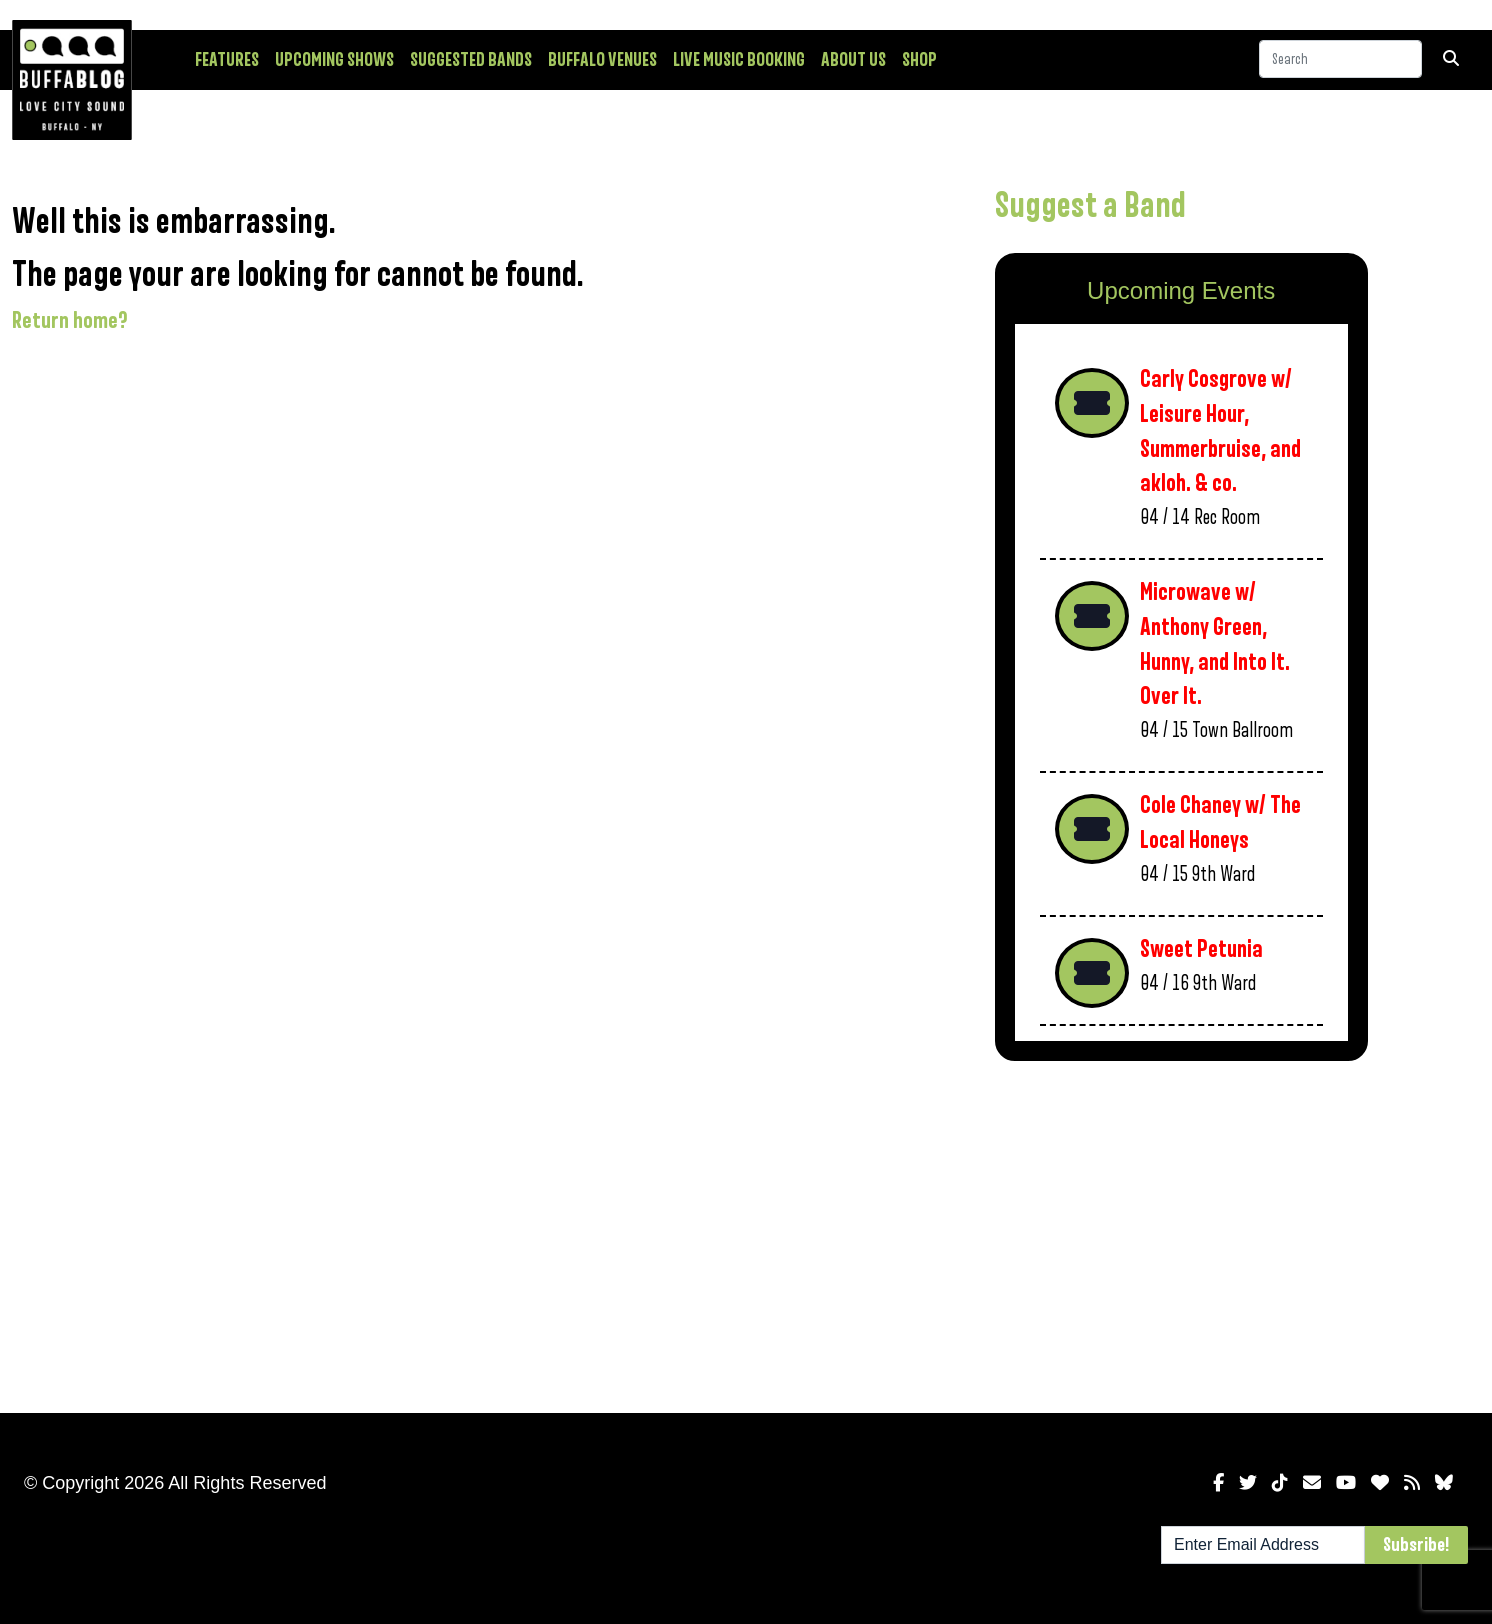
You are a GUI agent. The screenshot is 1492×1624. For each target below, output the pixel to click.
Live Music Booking (739, 60)
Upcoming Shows (334, 60)
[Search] (1340, 59)
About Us (853, 60)
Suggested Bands (471, 60)
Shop (919, 60)
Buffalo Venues (602, 60)
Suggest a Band (1090, 206)
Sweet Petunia (1201, 949)
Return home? (70, 321)
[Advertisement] (1181, 1233)
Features (227, 60)
